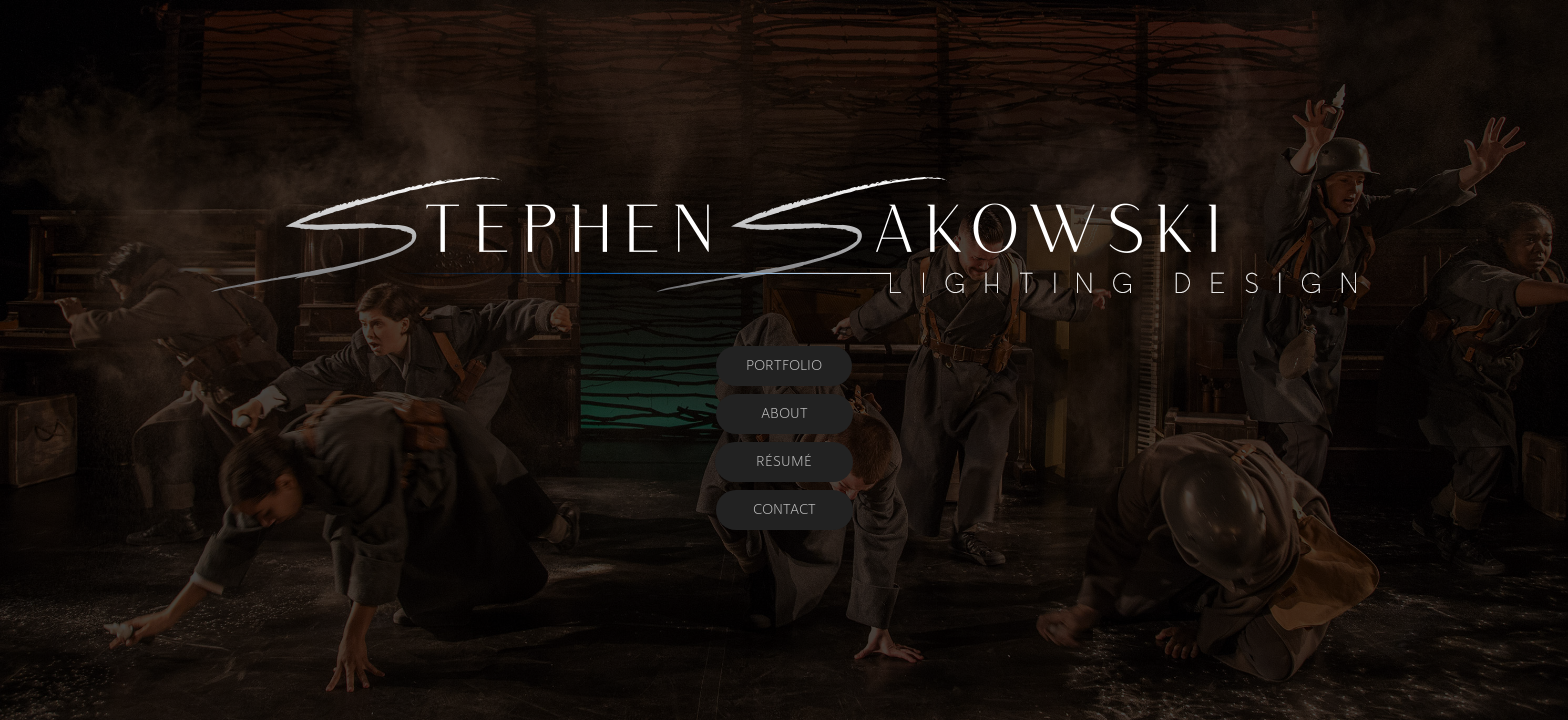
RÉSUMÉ (784, 461)
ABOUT (784, 413)
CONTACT (784, 509)
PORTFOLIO (784, 365)
